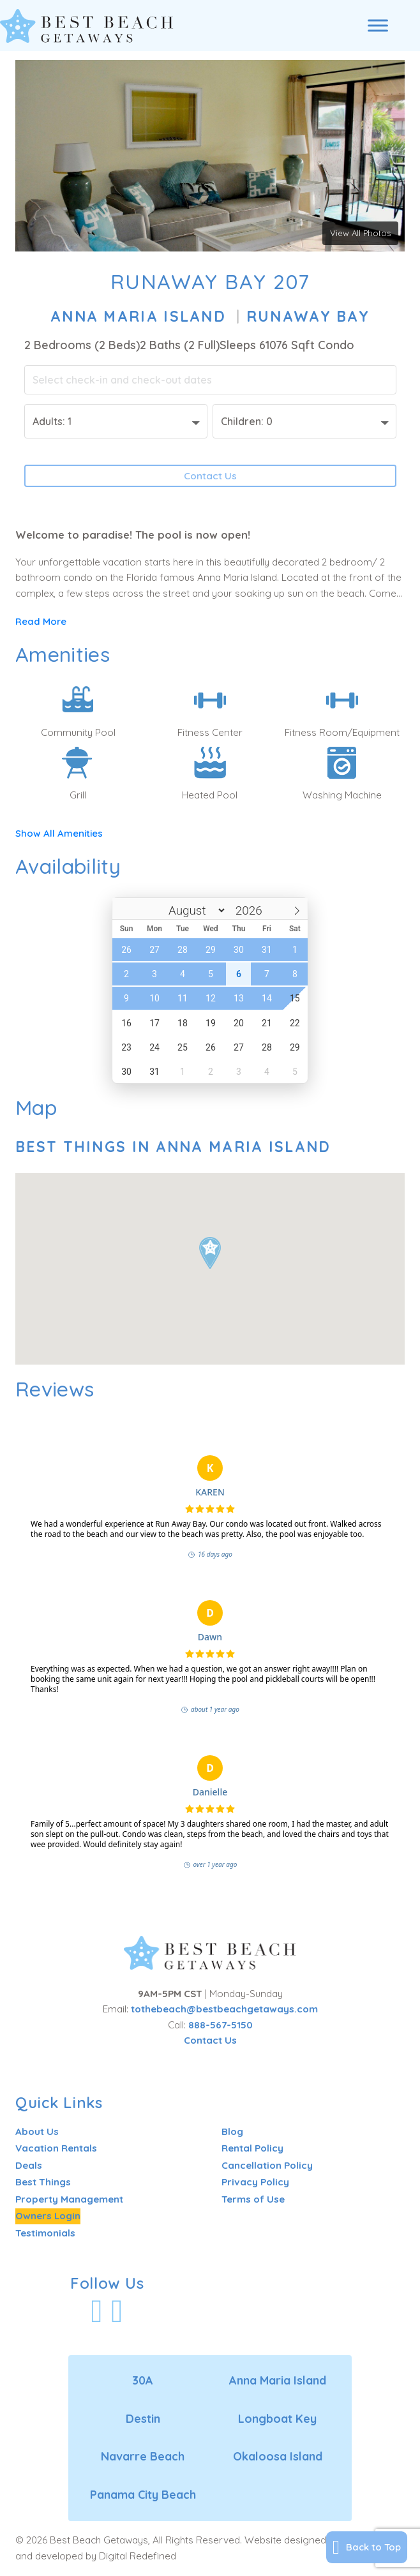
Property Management (69, 2199)
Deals (28, 2165)
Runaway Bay (308, 316)
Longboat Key (277, 2418)
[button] (210, 1253)
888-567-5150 (220, 2025)
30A (142, 2381)
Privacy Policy (255, 2182)
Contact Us (210, 476)
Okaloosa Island (277, 2457)
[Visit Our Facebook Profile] (97, 2311)
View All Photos (360, 233)
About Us (37, 2131)
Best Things (43, 2182)
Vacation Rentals (56, 2149)
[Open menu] (378, 25)
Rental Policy (252, 2149)
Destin (143, 2418)
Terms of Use (253, 2199)
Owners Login (47, 2216)
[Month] (190, 911)
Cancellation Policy (267, 2165)
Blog (232, 2131)
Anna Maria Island (138, 316)
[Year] (247, 911)
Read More (40, 621)
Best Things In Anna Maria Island (173, 1147)
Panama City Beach (143, 2494)
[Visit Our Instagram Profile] (117, 2311)
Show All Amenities (59, 834)
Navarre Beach (142, 2457)
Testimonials (45, 2233)
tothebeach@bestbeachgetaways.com (224, 2009)
